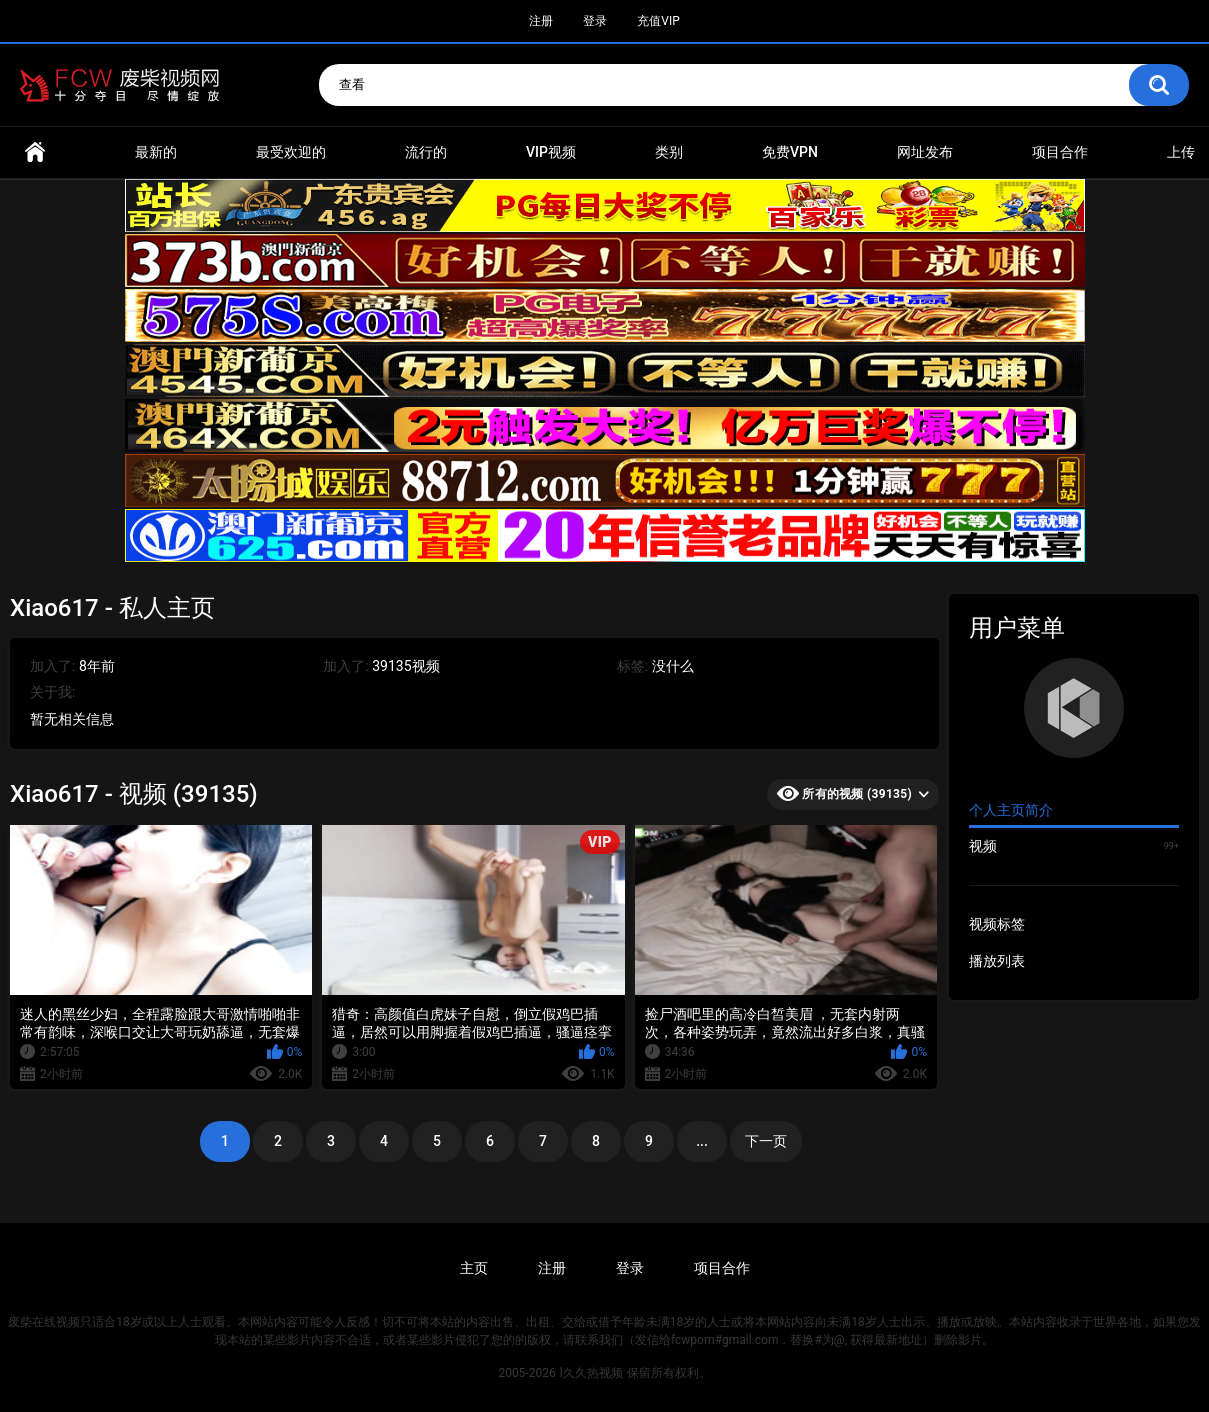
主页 (474, 1268)
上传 (1181, 152)
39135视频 (405, 666)
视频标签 (997, 924)
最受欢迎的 (291, 152)
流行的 (426, 152)
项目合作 (1060, 152)
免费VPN (790, 152)
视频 (1074, 846)
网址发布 (925, 152)
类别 (669, 152)
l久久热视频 (591, 1373)
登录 (595, 21)
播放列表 (997, 961)
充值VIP (658, 21)
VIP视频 (551, 152)
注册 (541, 21)
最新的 (156, 152)
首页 (35, 152)
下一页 (766, 1141)
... (702, 1141)
